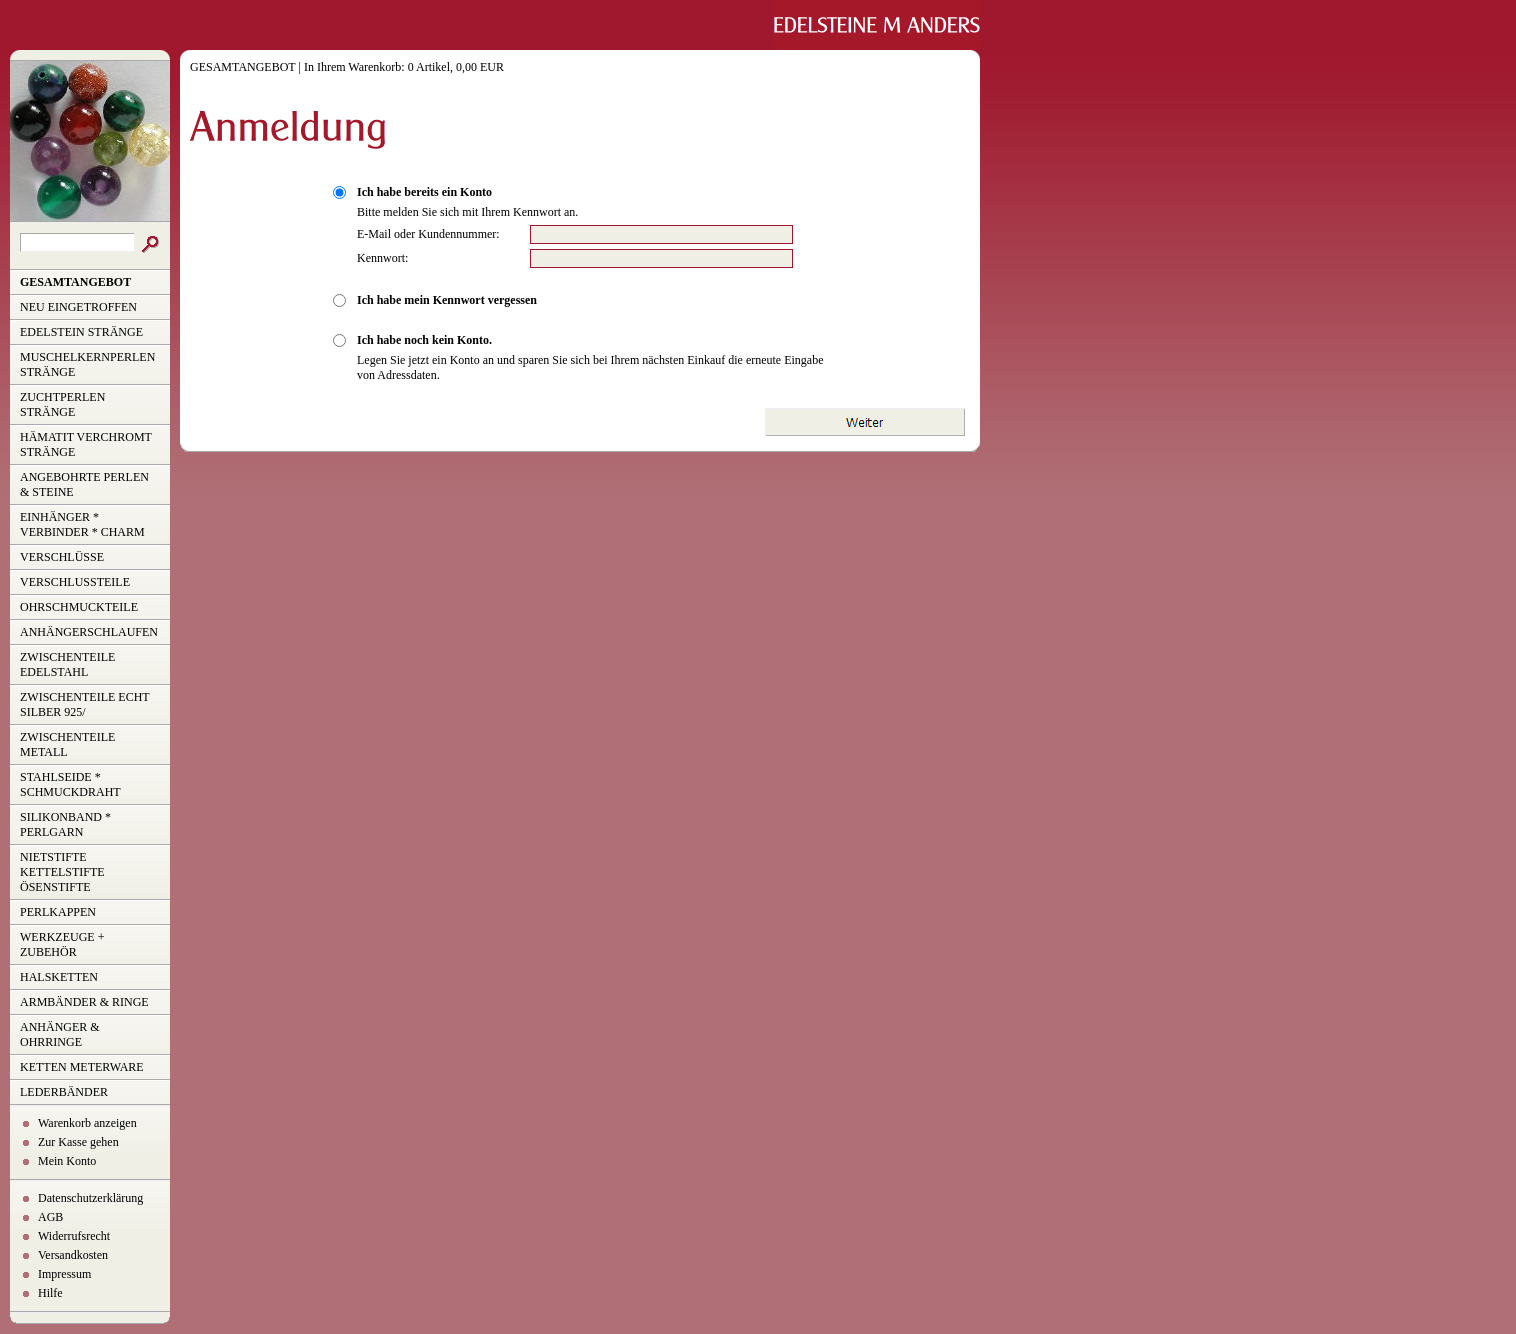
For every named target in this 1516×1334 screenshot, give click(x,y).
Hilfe (50, 1293)
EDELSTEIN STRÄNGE (81, 332)
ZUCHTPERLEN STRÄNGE (62, 404)
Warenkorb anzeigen (87, 1123)
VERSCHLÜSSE (62, 557)
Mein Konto (67, 1161)
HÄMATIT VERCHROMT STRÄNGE (86, 444)
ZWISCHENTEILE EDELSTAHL (67, 664)
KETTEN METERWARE (82, 1067)
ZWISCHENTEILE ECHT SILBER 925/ (85, 704)
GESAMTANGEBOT (75, 282)
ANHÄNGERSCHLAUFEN (89, 632)
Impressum (64, 1274)
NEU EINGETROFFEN (78, 307)
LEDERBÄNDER (64, 1092)
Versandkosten (73, 1255)
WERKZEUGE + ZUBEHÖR (62, 944)
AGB (50, 1217)
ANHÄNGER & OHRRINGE (60, 1034)
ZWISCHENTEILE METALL (67, 744)
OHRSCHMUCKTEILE (79, 607)
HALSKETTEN (59, 977)
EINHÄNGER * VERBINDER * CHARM (82, 524)
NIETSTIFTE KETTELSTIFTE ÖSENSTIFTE (62, 872)
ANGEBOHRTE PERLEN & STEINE (84, 484)
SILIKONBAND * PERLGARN (65, 824)
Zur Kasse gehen (78, 1142)
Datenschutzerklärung (90, 1198)
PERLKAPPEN (58, 912)
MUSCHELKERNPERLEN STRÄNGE (87, 364)
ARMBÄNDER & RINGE (84, 1002)
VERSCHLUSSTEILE (75, 582)
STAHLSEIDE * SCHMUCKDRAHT (70, 784)
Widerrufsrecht (74, 1236)
